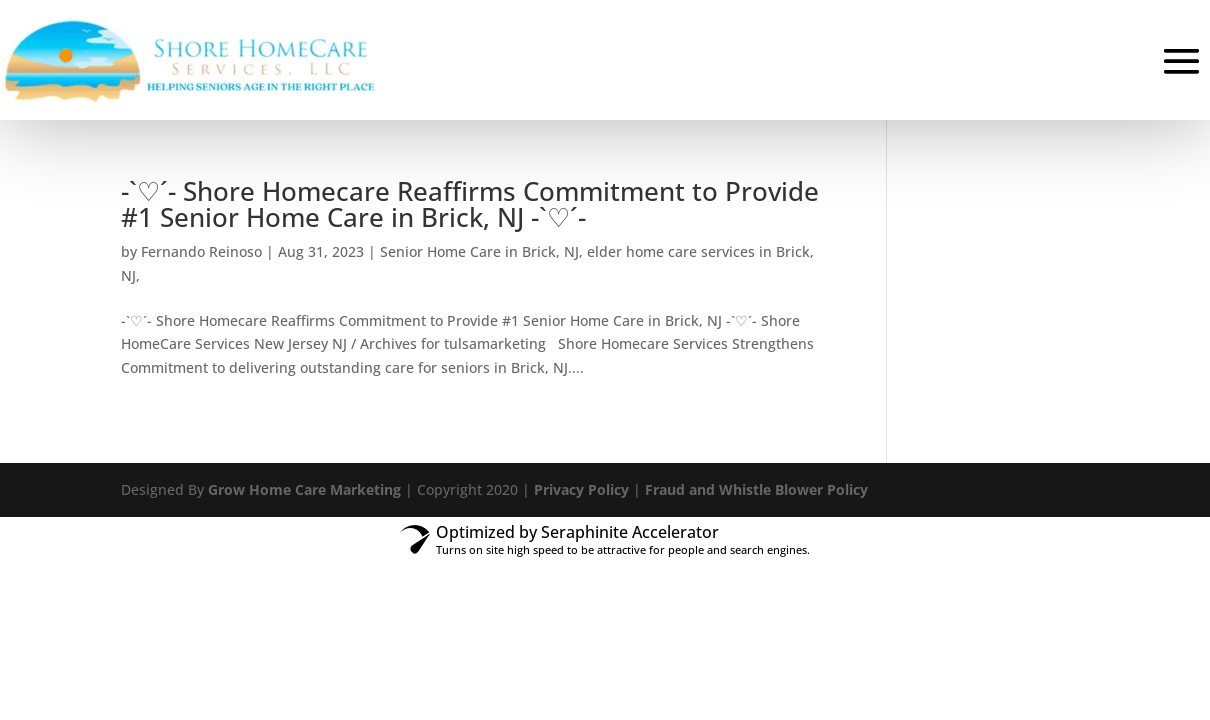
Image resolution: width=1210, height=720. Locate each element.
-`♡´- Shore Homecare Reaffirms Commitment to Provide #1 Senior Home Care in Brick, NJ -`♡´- (470, 204)
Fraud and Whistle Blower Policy (756, 489)
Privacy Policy (581, 489)
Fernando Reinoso (201, 251)
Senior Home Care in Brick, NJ (479, 251)
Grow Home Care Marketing (304, 489)
